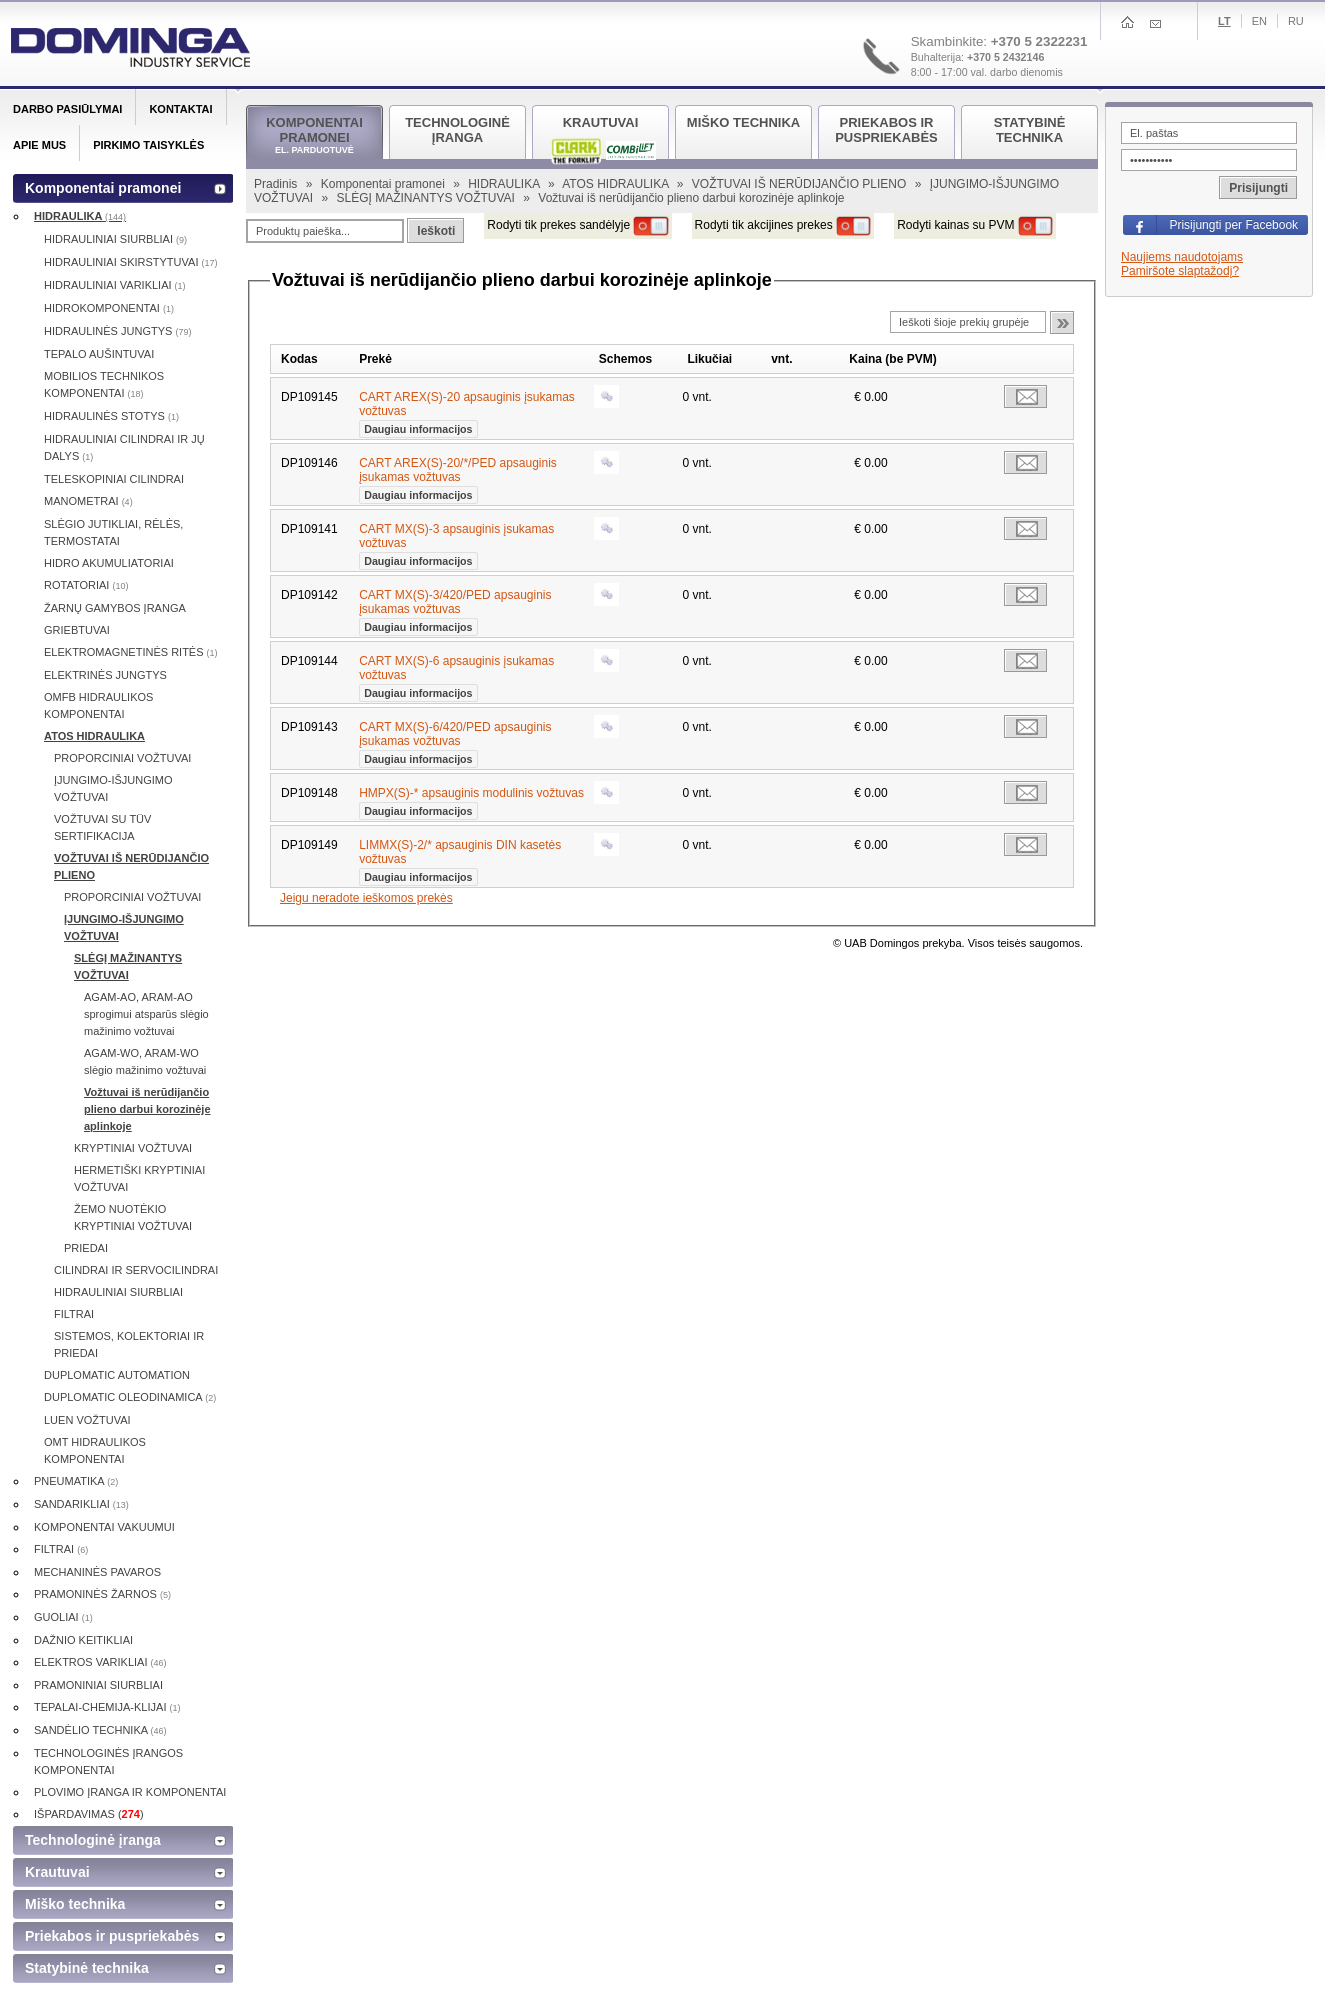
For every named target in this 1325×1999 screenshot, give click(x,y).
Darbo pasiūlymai (67, 109)
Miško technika (75, 1904)
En (1259, 21)
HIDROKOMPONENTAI (109, 308)
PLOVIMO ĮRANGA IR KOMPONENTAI (130, 1792)
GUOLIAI (63, 1617)
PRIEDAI (86, 1248)
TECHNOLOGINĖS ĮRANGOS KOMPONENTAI (108, 1761)
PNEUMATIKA (76, 1481)
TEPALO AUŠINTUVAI (99, 354)
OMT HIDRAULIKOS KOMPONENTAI (95, 1450)
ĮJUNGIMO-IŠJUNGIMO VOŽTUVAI (113, 788)
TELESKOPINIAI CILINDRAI (114, 479)
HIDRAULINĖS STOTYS (111, 416)
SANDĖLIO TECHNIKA (100, 1730)
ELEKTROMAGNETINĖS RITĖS (131, 652)
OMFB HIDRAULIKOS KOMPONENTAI (98, 705)
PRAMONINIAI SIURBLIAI (98, 1685)
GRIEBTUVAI (77, 630)
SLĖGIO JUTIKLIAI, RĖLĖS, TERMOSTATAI (113, 532)
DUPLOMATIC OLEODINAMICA (130, 1397)
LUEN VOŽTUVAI (87, 1420)
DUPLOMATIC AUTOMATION (117, 1375)
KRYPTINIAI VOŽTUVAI (133, 1148)
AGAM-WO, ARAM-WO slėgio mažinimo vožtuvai (145, 1061)
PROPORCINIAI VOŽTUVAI (122, 758)
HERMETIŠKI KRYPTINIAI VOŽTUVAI (139, 1178)
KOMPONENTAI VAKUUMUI (104, 1527)
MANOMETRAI (88, 501)
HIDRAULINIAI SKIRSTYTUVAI (131, 262)
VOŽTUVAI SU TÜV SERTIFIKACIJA (102, 827)
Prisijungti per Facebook (1233, 225)
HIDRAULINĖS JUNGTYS (117, 331)
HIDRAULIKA (505, 184)
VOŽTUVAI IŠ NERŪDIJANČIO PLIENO (801, 184)
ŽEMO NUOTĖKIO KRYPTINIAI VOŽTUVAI (133, 1217)
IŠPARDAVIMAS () (89, 1814)
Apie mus (39, 145)
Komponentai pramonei (384, 184)
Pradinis (277, 184)
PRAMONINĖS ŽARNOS (102, 1594)
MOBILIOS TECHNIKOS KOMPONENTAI (104, 384)
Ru (1296, 21)
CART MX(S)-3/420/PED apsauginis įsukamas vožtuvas (455, 609)
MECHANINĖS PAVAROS (97, 1572)
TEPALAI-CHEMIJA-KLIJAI (107, 1707)
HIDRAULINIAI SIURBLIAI (115, 239)
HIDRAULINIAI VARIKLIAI (115, 285)
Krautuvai (57, 1872)
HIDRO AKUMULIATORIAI (109, 563)
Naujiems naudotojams (1182, 257)
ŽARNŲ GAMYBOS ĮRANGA (115, 608)
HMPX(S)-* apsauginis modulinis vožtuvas (471, 800)
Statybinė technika (87, 1968)
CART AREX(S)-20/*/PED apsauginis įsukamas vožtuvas (458, 477)
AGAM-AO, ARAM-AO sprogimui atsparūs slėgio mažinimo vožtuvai (146, 1014)
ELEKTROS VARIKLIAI (100, 1662)
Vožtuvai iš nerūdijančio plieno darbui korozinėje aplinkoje (147, 1109)
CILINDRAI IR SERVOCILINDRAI (136, 1270)
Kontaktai (180, 109)
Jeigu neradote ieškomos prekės (366, 898)
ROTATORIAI (86, 585)
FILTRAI (74, 1314)
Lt (1224, 21)
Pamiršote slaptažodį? (1180, 271)
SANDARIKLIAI (81, 1504)
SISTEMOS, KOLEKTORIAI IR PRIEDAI (129, 1344)
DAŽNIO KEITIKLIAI (83, 1640)
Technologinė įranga (93, 1840)
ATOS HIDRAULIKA (617, 184)
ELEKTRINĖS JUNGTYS (105, 675)
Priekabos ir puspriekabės (112, 1936)
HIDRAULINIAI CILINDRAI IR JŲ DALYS (124, 447)
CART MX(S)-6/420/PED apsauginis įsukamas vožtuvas (455, 741)
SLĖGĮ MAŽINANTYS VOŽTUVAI (427, 198)
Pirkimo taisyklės (148, 145)
